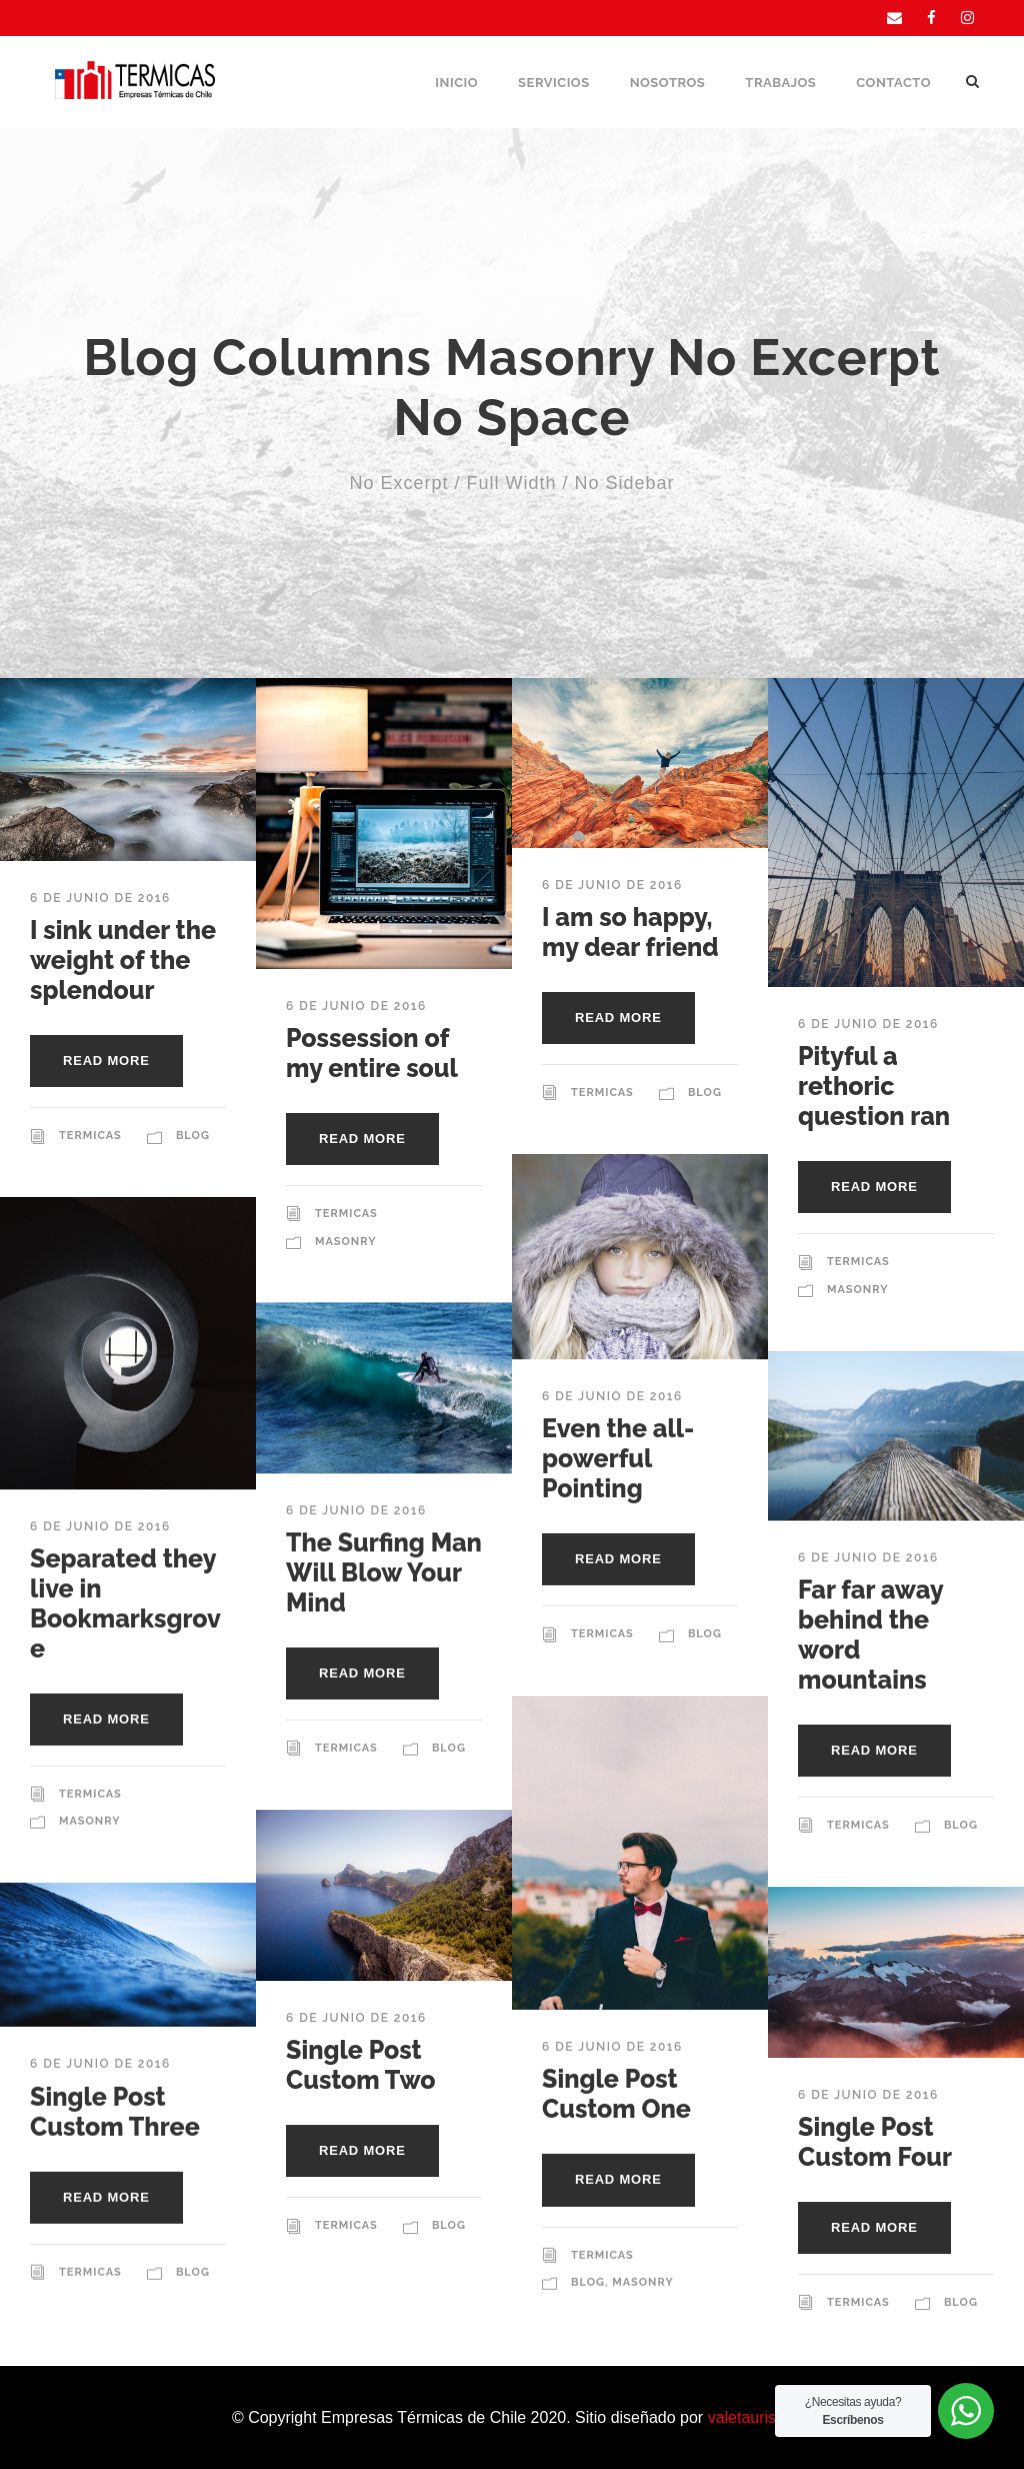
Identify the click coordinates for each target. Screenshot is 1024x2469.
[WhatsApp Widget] (966, 2411)
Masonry (345, 1241)
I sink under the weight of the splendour (123, 960)
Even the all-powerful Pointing (618, 1458)
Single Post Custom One (616, 2093)
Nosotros (668, 82)
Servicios (554, 82)
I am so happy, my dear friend (630, 932)
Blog (193, 1135)
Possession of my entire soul (372, 1053)
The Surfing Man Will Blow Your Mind (384, 1572)
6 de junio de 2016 (100, 898)
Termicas (90, 1135)
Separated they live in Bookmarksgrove (125, 1603)
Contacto (893, 82)
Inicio (456, 82)
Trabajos (780, 82)
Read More (106, 1060)
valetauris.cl (750, 2417)
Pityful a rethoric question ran (874, 1086)
